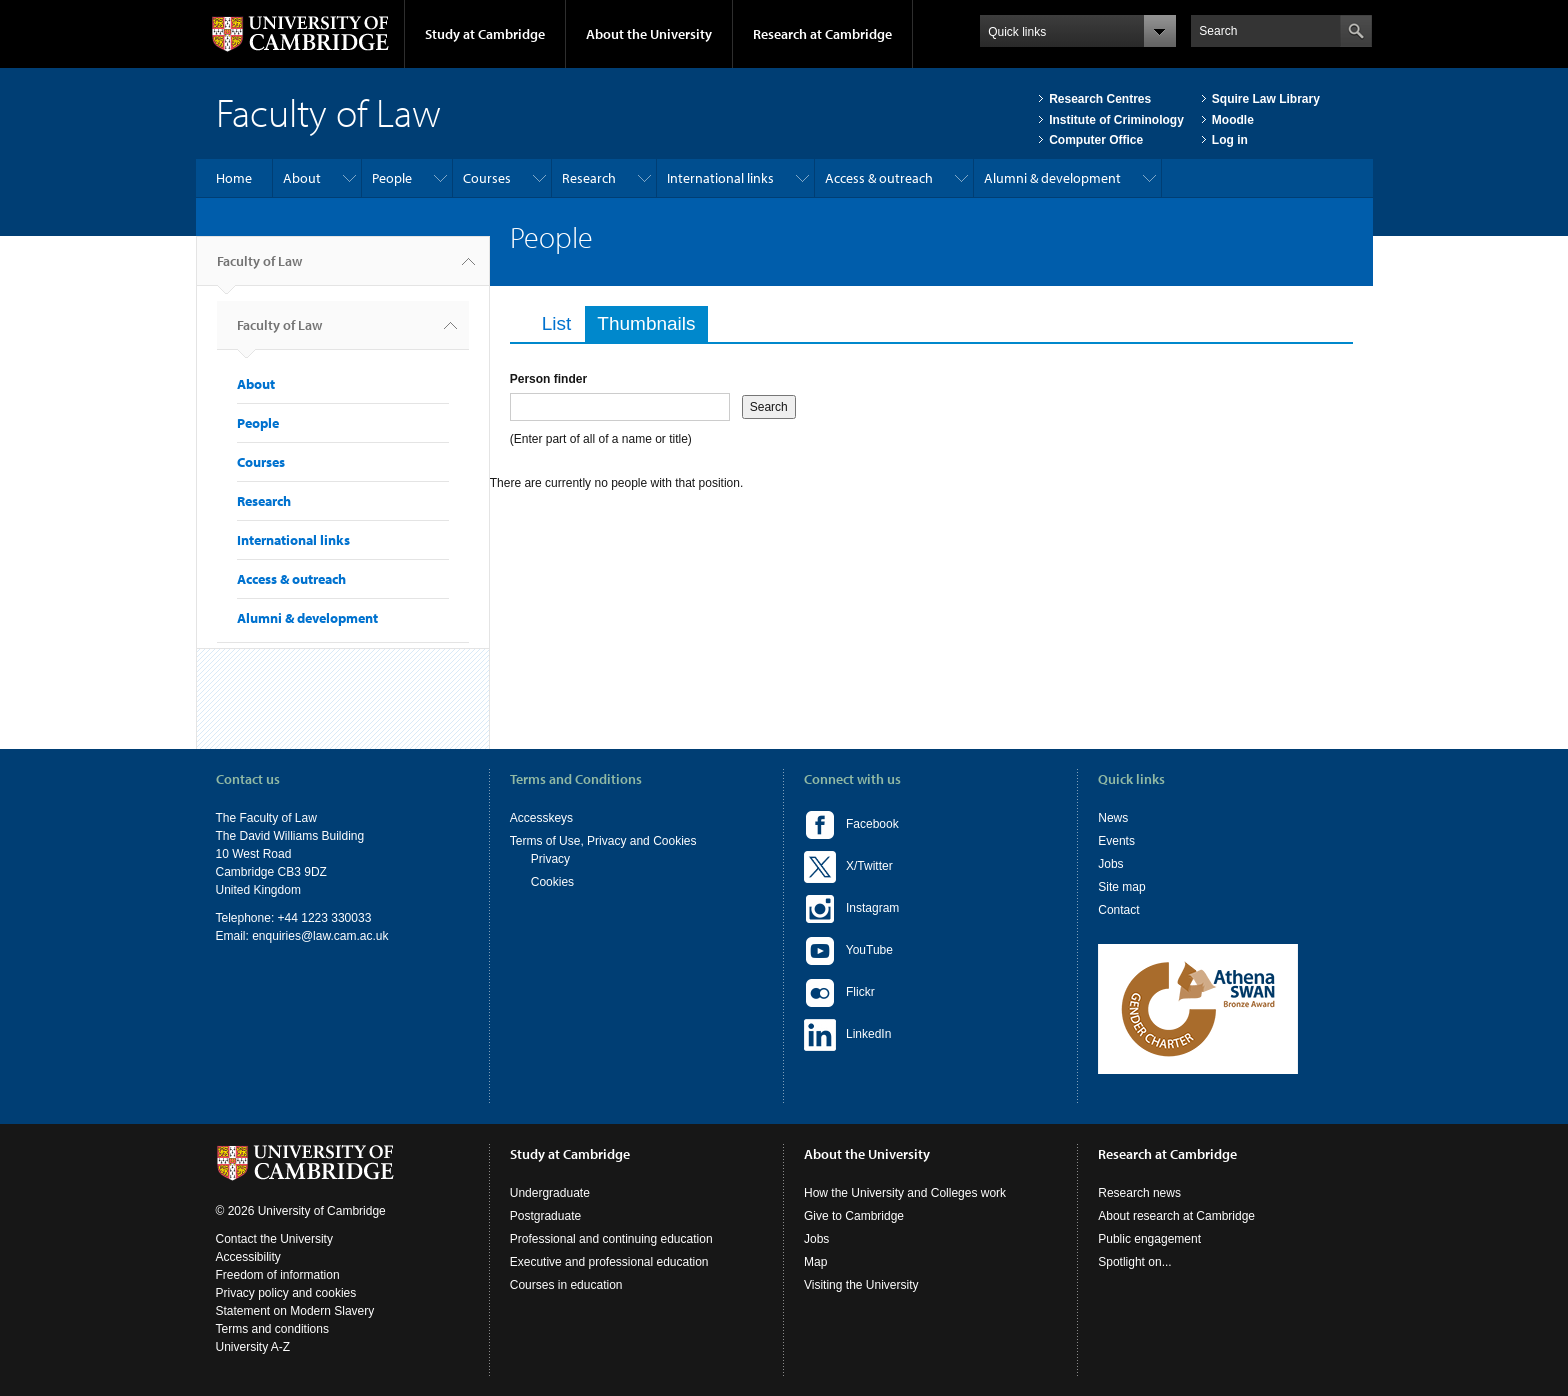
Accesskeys (541, 818)
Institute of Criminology (1116, 120)
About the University (649, 34)
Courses (487, 178)
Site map (1121, 887)
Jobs (1110, 864)
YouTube (848, 951)
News (1113, 818)
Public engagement (1149, 1239)
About (302, 178)
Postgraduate (545, 1216)
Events (1116, 841)
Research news (1139, 1193)
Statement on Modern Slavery (295, 1311)
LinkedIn (847, 1035)
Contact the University (274, 1239)
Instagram (851, 909)
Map (815, 1262)
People (392, 178)
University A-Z (253, 1347)
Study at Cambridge (485, 34)
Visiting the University (861, 1285)
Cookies (552, 882)
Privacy (550, 859)
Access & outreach (879, 178)
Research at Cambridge (822, 34)
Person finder (548, 379)
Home (234, 178)
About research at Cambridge (1176, 1216)
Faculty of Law (259, 269)
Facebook (851, 825)
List (557, 323)
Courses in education (566, 1285)
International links (720, 178)
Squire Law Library (1266, 99)
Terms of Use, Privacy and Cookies (603, 841)
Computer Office (1096, 140)
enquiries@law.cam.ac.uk (320, 936)
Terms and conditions (272, 1329)
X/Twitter (848, 867)
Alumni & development (1052, 178)
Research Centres (1100, 99)
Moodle (1233, 120)
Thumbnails (652, 323)
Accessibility (248, 1257)
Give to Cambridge (854, 1216)
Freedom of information (278, 1275)
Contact (1118, 910)
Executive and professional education (609, 1262)
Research (589, 178)
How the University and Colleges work (905, 1193)
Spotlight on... (1134, 1262)
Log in (1230, 140)
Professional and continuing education (611, 1239)
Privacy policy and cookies (286, 1293)
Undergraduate (550, 1193)
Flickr (839, 993)
